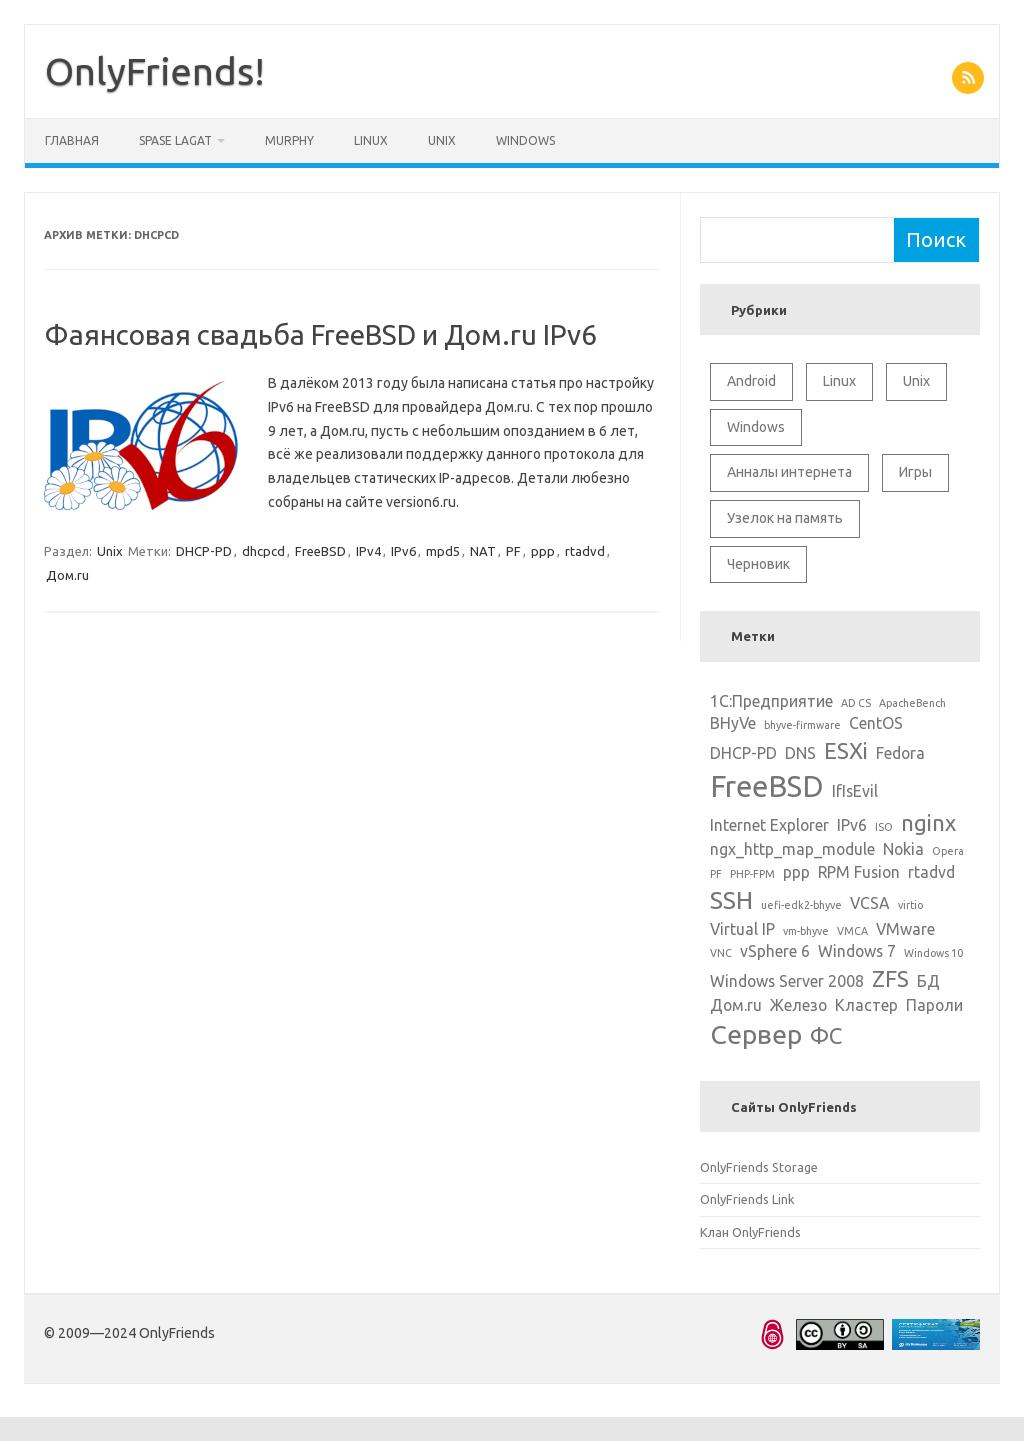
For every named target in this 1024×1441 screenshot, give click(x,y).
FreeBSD (320, 551)
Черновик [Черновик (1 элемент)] (758, 564)
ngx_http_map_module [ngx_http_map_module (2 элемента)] (792, 849)
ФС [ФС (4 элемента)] (826, 1035)
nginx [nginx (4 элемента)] (928, 822)
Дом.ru (67, 575)
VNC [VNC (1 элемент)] (721, 953)
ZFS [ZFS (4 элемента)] (890, 978)
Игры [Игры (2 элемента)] (915, 472)
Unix (442, 140)
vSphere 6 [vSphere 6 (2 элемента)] (775, 951)
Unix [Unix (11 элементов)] (916, 381)
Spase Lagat (175, 140)
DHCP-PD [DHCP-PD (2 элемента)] (743, 753)
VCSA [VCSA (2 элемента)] (870, 903)
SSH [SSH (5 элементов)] (731, 900)
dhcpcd (263, 551)
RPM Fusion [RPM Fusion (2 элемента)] (859, 872)
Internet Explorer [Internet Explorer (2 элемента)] (769, 825)
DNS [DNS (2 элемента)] (800, 753)
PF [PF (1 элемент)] (716, 874)
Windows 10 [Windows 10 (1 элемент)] (933, 953)
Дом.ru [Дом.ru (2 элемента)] (736, 1005)
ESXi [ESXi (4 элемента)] (846, 750)
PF (513, 551)
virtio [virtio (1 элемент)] (910, 905)
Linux (371, 140)
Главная (72, 140)
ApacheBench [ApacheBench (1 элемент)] (912, 703)
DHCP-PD (204, 551)
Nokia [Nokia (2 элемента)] (903, 849)
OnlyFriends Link (747, 1199)
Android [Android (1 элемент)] (751, 381)
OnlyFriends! (155, 71)
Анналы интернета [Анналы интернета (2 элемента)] (789, 472)
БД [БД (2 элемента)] (928, 981)
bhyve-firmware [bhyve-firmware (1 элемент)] (802, 725)
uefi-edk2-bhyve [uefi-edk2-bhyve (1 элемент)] (801, 905)
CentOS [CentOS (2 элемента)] (876, 723)
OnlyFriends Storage (759, 1167)
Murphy (289, 140)
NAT (483, 551)
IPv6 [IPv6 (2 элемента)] (852, 825)
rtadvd (585, 551)
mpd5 (443, 551)
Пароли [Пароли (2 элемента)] (934, 1005)
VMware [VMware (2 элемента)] (905, 929)
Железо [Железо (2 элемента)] (798, 1005)
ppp (543, 551)
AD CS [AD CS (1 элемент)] (856, 703)
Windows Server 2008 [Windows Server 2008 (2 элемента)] (787, 981)
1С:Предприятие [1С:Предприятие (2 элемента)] (771, 701)
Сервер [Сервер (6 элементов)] (756, 1034)
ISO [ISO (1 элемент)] (884, 827)
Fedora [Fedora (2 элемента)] (900, 753)
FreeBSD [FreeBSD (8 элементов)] (767, 786)
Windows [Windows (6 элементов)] (756, 427)
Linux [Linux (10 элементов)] (839, 381)
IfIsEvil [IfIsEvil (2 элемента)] (855, 791)
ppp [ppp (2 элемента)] (796, 872)
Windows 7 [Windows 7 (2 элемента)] (857, 951)
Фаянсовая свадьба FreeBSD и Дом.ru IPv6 (320, 334)
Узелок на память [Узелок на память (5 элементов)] (785, 518)
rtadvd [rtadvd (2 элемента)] (931, 872)
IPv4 (368, 551)
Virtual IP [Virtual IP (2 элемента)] (742, 929)
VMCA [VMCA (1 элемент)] (852, 931)
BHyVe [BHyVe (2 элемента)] (733, 723)
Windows (525, 140)
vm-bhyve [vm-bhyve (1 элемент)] (806, 931)
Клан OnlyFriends (750, 1232)
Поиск (936, 239)
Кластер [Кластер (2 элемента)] (866, 1005)
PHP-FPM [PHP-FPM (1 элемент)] (752, 874)
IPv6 (403, 551)
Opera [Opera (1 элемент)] (948, 851)
